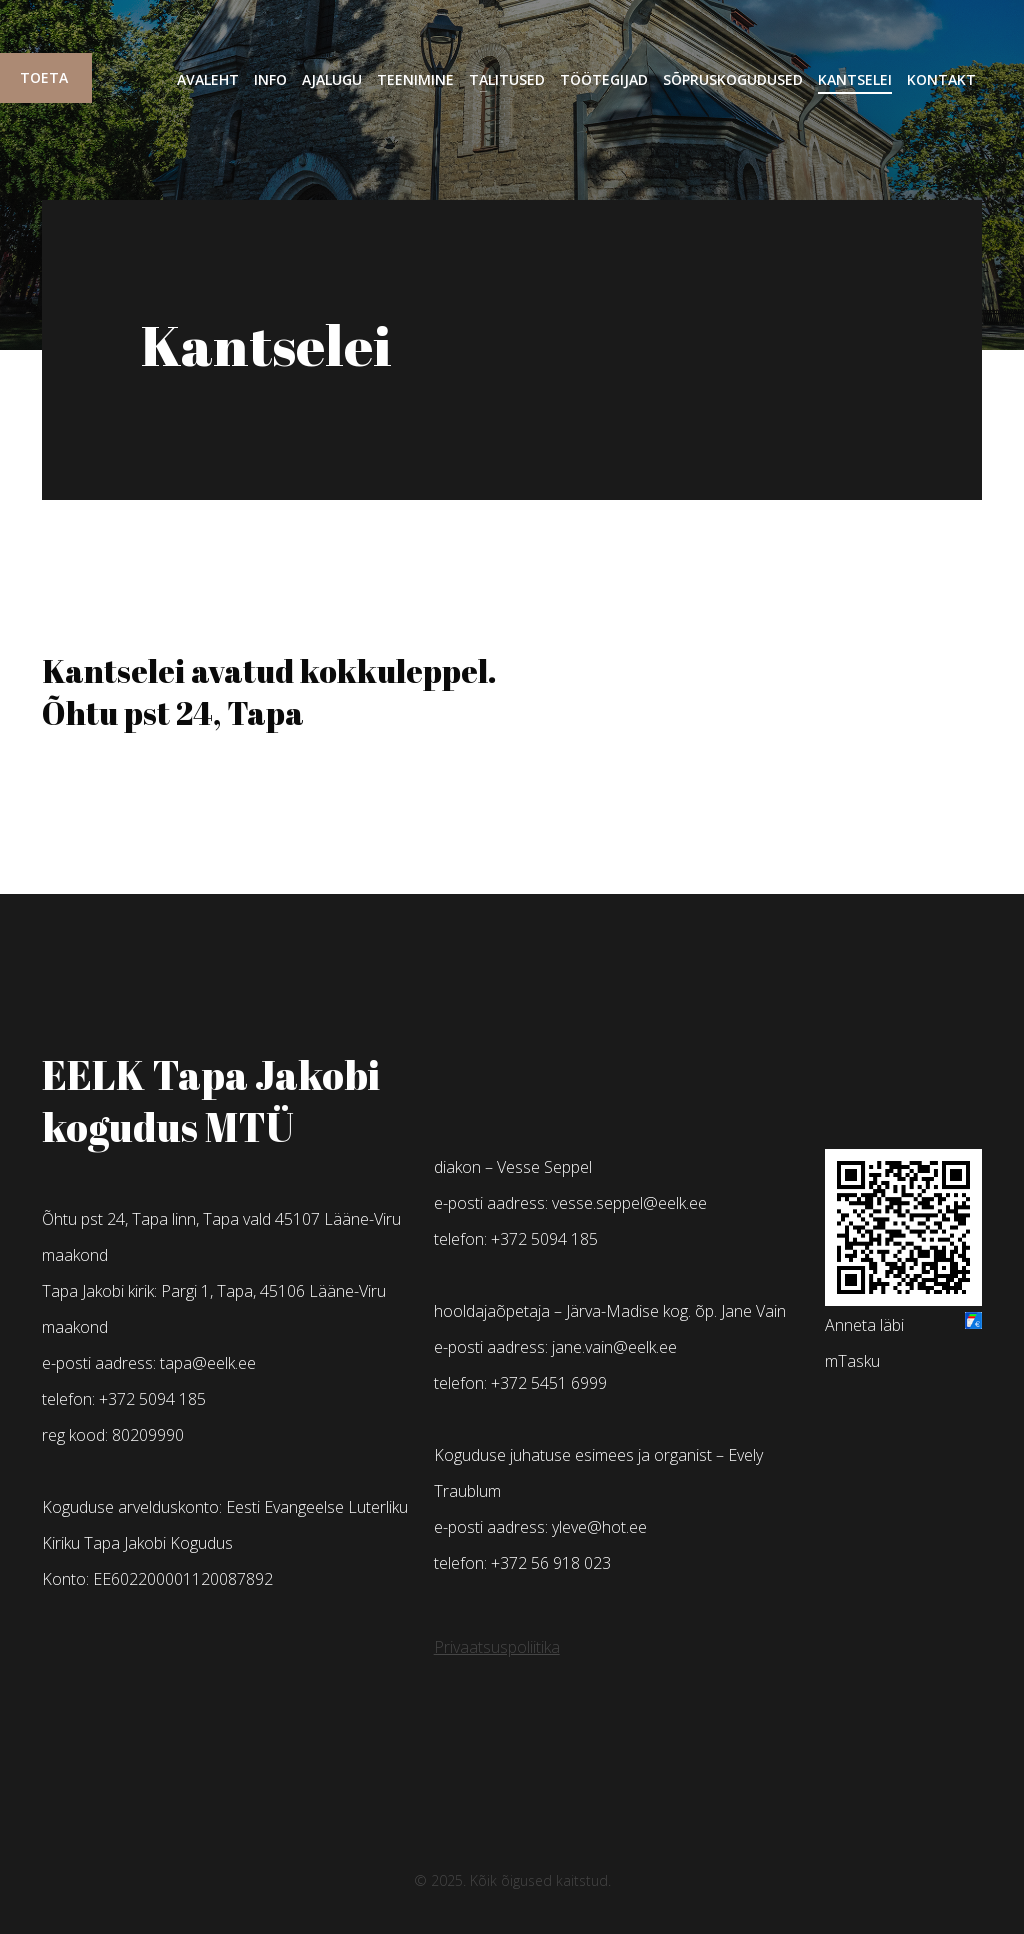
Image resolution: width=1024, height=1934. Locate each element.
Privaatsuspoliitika (497, 1647)
